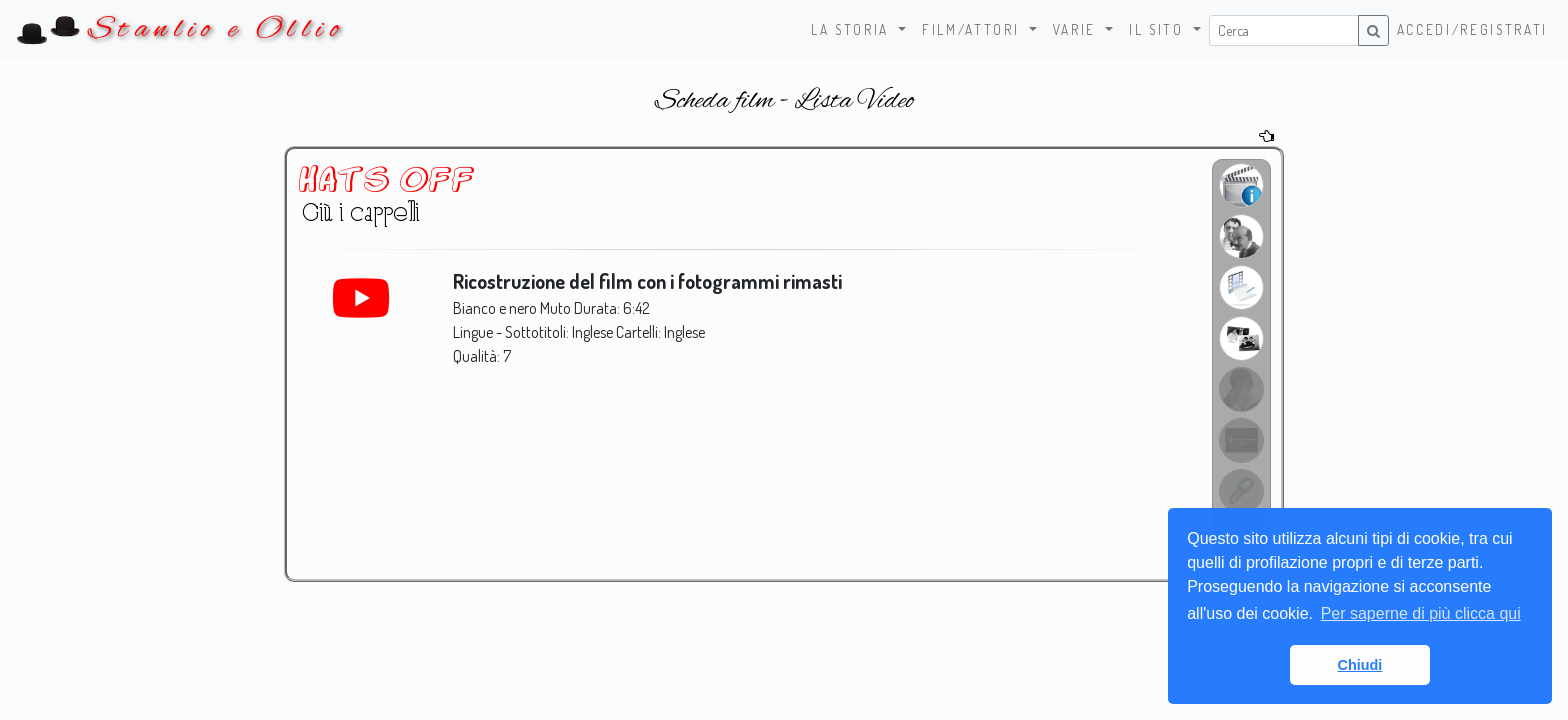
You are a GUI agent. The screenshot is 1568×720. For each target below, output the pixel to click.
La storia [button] (853, 29)
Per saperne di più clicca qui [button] (1421, 613)
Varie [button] (1077, 29)
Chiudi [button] (1360, 665)
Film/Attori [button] (973, 29)
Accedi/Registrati (1472, 29)
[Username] (1284, 30)
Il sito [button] (1159, 29)
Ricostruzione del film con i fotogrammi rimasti (649, 282)
